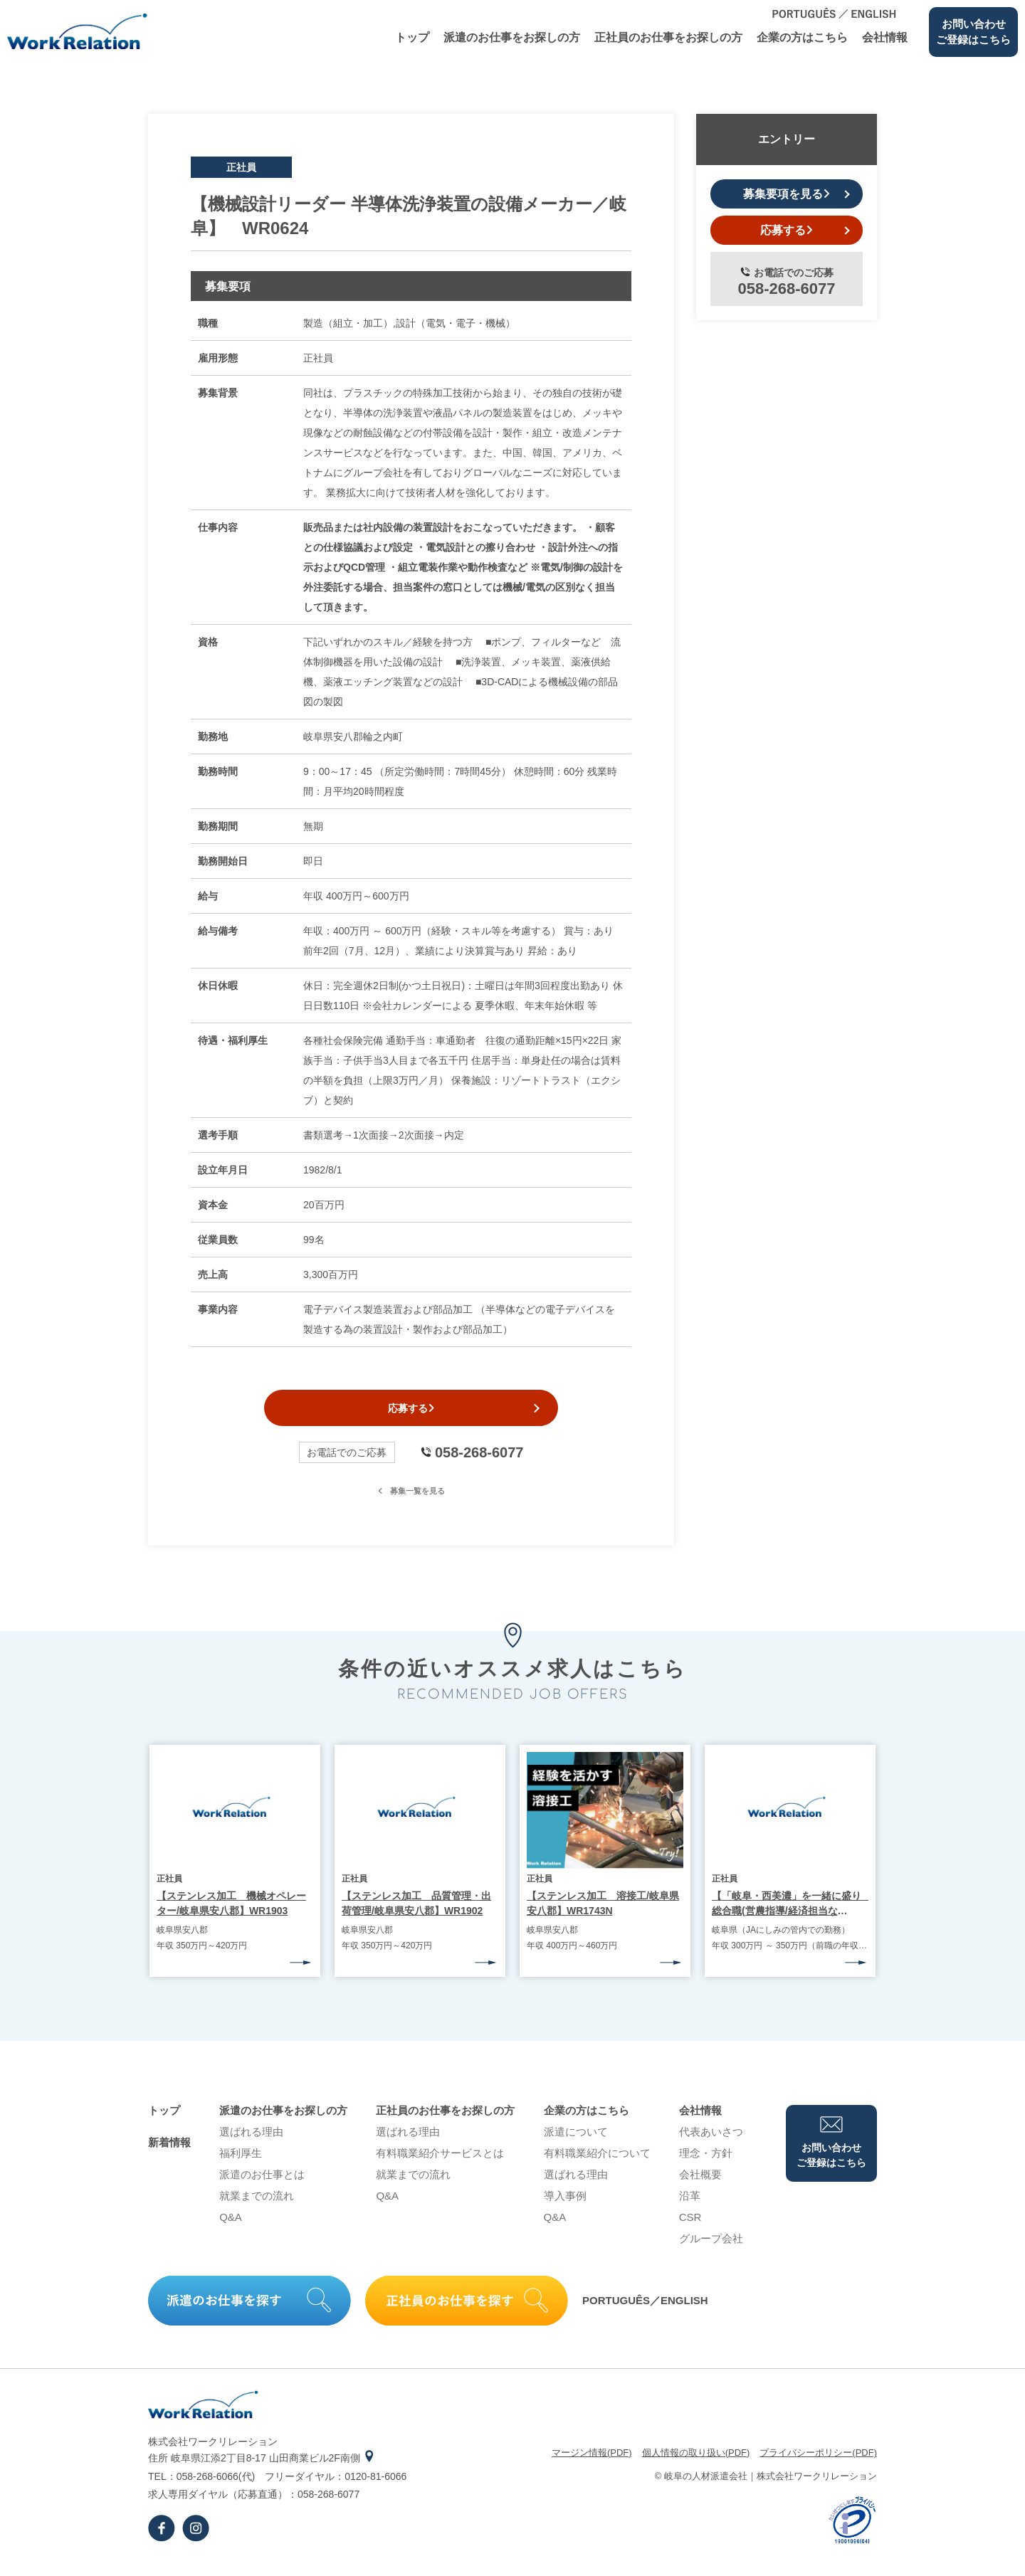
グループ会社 (711, 2247)
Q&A (230, 2225)
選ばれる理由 (251, 2140)
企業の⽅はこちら (802, 37)
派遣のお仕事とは (262, 2183)
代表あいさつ (711, 2140)
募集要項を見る (786, 194)
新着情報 (169, 2150)
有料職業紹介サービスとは (440, 2161)
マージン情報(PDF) (592, 2461)
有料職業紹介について (597, 2161)
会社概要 (700, 2183)
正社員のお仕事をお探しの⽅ (668, 37)
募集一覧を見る (411, 1499)
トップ (412, 37)
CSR (690, 2225)
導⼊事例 (565, 2204)
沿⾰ (689, 2204)
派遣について (576, 2140)
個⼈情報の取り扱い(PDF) (696, 2461)
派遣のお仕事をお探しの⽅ (511, 37)
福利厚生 (240, 2161)
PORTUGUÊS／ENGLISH (645, 2309)
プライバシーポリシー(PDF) (818, 2461)
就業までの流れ (256, 2204)
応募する (411, 1412)
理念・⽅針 (705, 2161)
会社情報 (885, 37)
